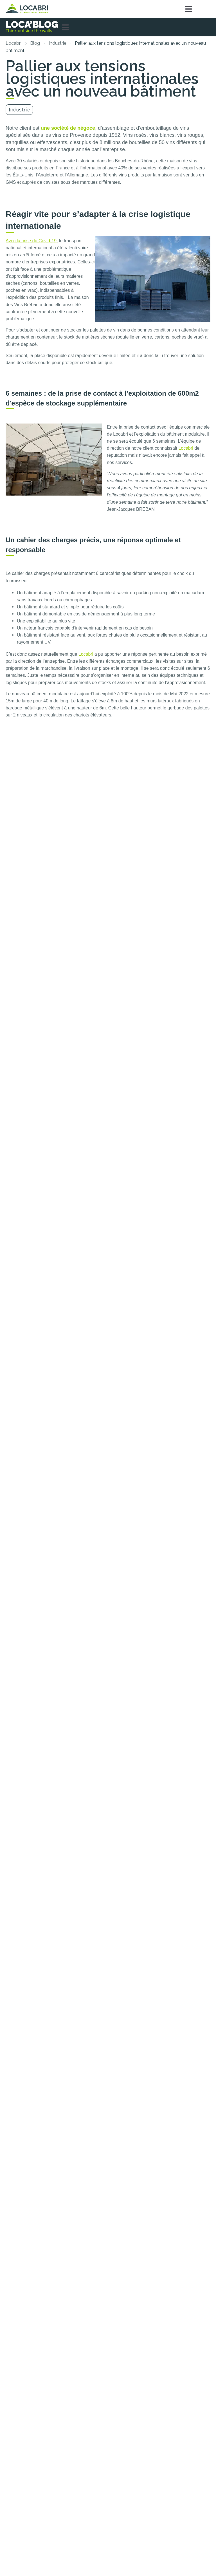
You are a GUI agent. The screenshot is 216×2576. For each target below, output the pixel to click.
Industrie (57, 43)
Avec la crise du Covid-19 (31, 240)
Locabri (13, 43)
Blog (35, 43)
